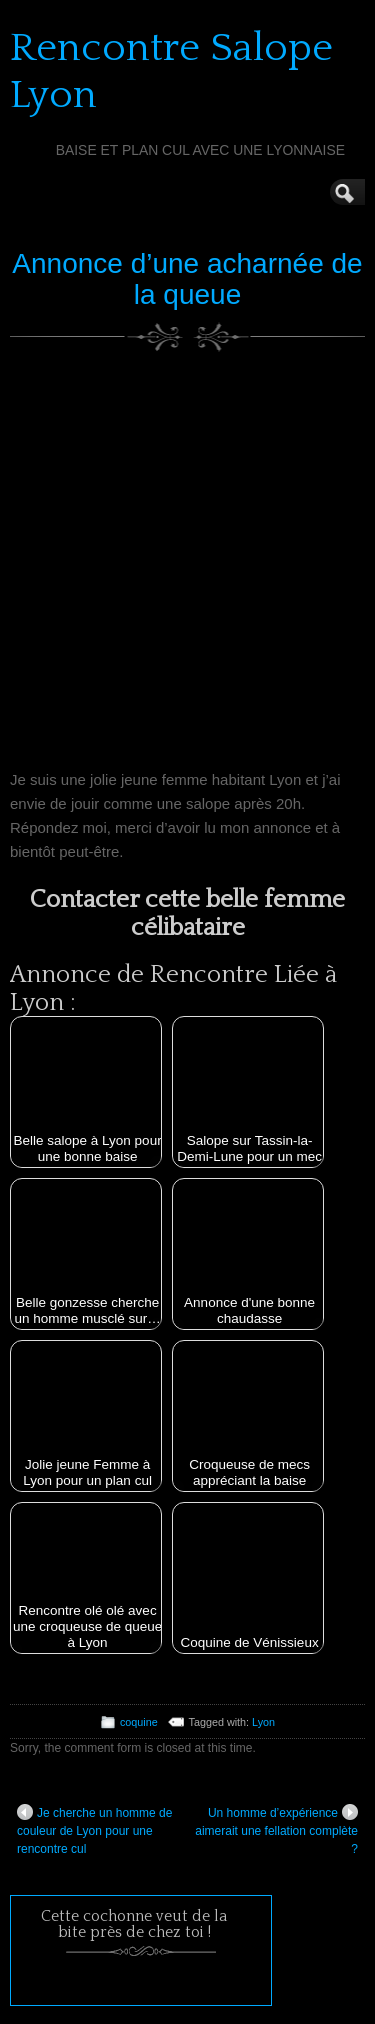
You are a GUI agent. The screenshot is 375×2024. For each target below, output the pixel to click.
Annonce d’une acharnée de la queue (187, 279)
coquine (139, 1722)
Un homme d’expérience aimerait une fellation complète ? (276, 1830)
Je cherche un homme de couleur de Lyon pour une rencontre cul (94, 1830)
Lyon (263, 1722)
